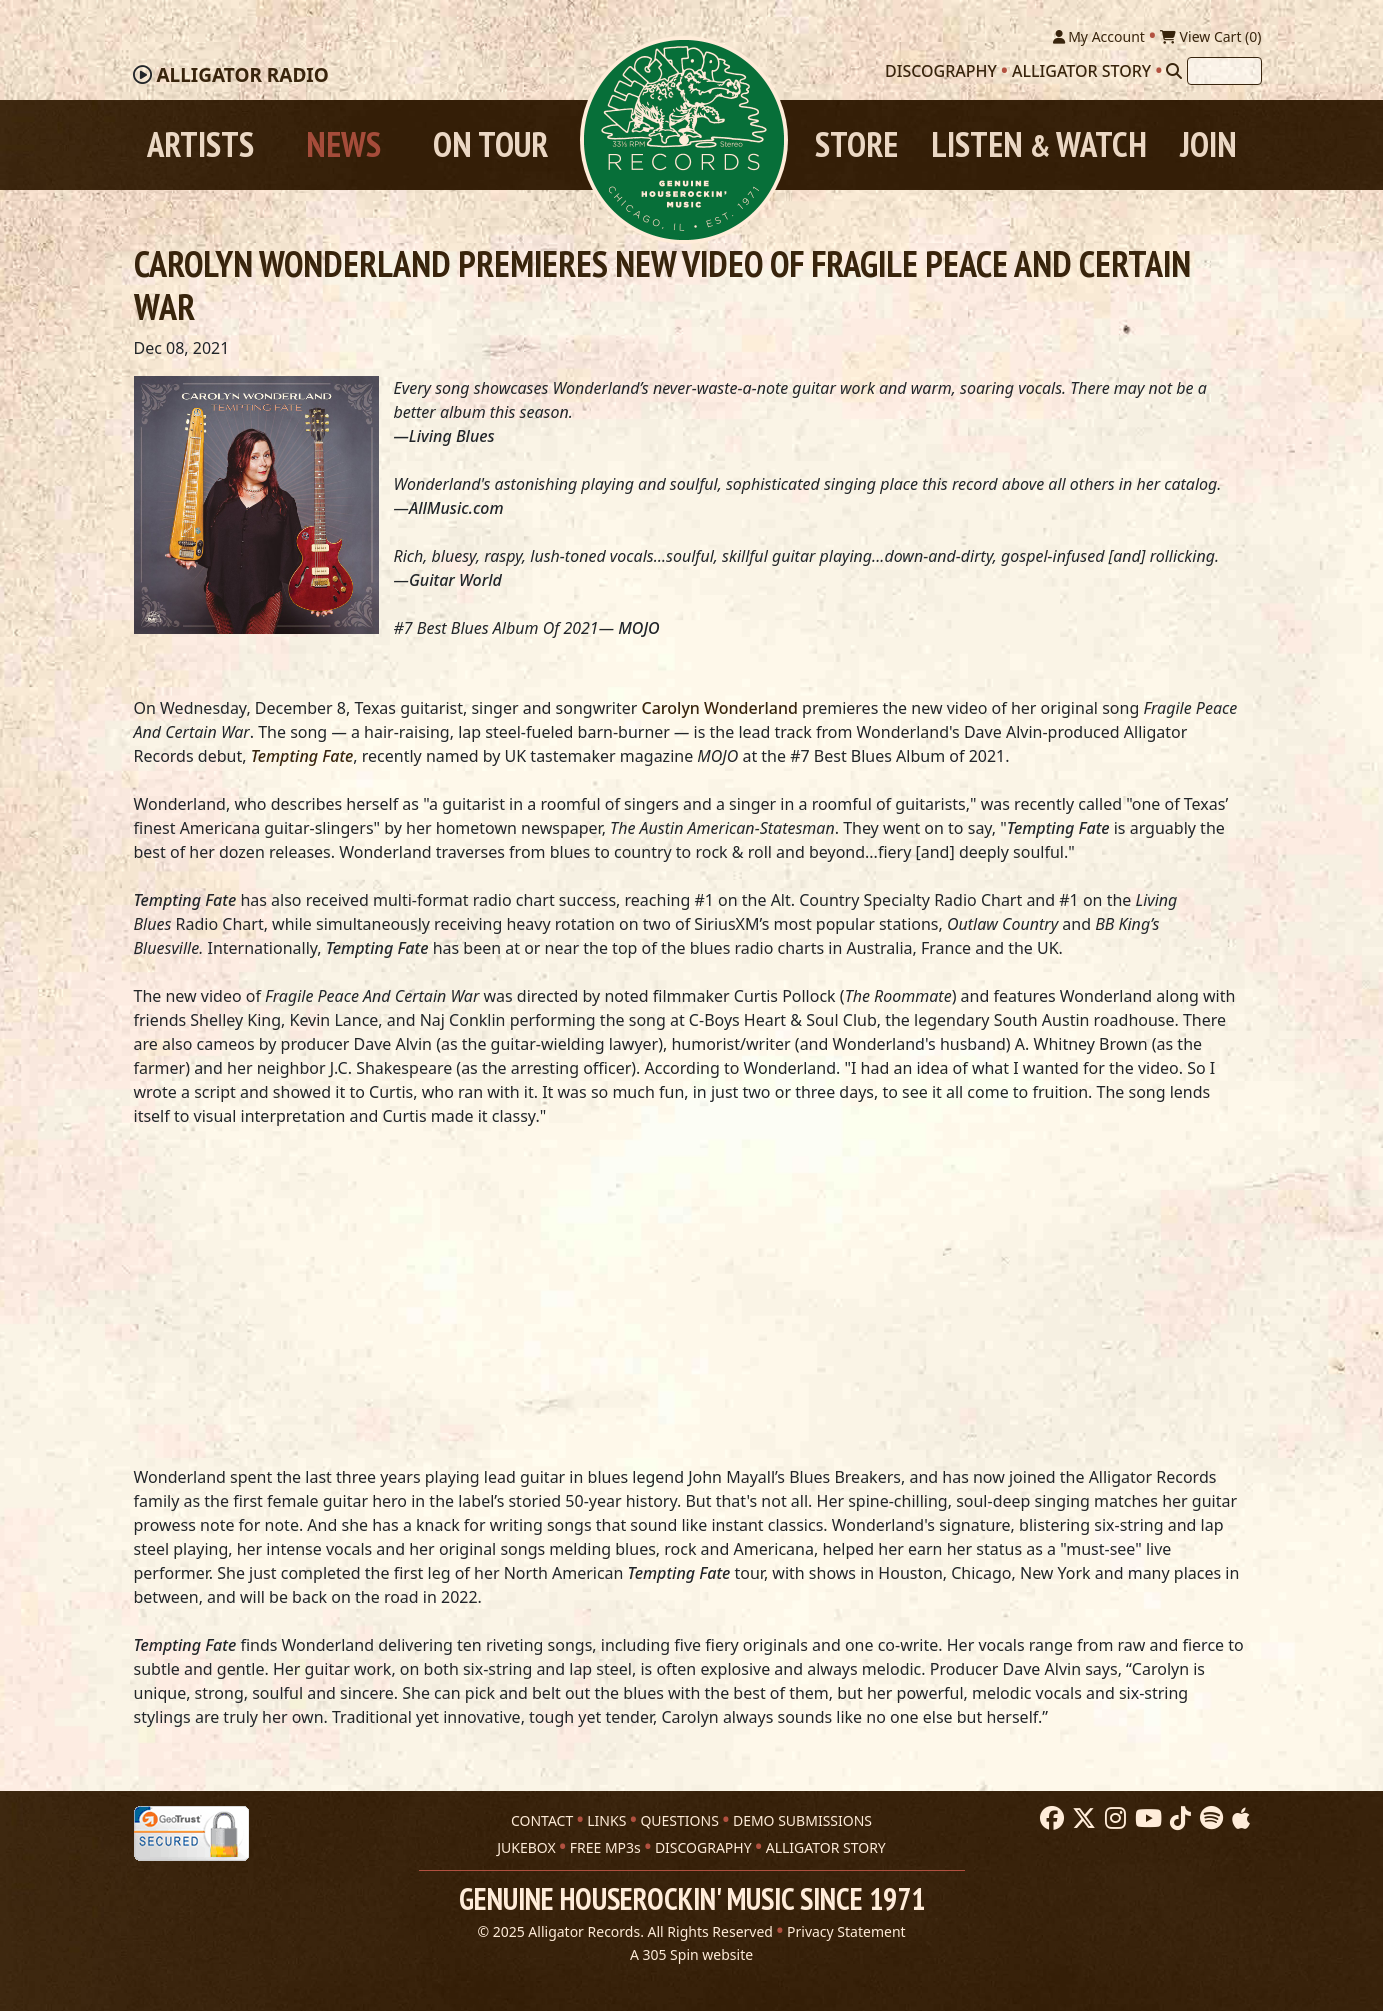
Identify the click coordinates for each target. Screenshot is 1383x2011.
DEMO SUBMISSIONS (802, 1820)
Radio (242, 75)
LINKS (606, 1820)
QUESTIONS (679, 1820)
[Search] (1174, 71)
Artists (200, 144)
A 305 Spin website (691, 1954)
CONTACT (542, 1820)
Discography (941, 71)
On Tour (490, 144)
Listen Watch (1039, 144)
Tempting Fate (302, 756)
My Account (1099, 36)
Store (856, 144)
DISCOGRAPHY (703, 1847)
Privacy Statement (846, 1931)
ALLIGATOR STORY (826, 1847)
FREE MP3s (605, 1847)
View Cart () (1211, 36)
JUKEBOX (526, 1847)
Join (1208, 144)
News (343, 144)
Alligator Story (1081, 71)
